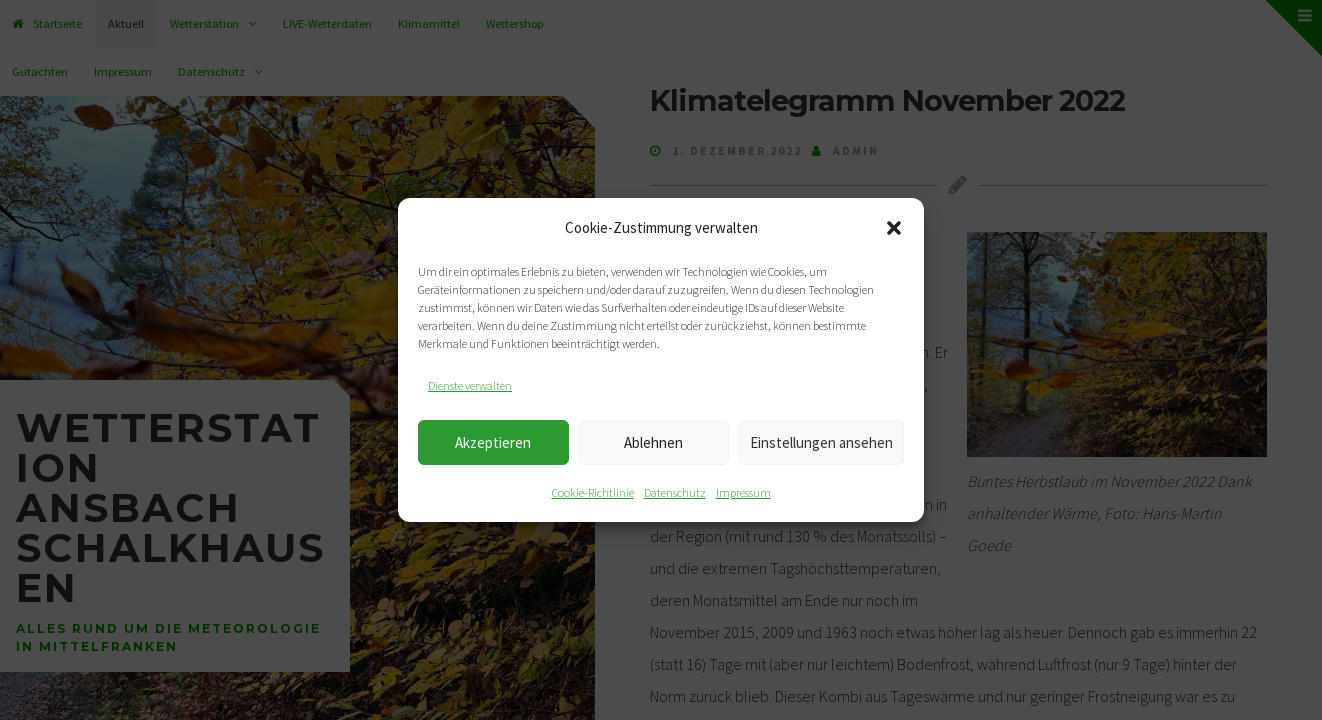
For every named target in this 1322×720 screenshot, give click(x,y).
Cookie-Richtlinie (593, 492)
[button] (894, 228)
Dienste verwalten (470, 385)
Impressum (743, 492)
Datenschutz (675, 492)
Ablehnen (653, 442)
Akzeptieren (493, 442)
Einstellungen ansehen (821, 442)
